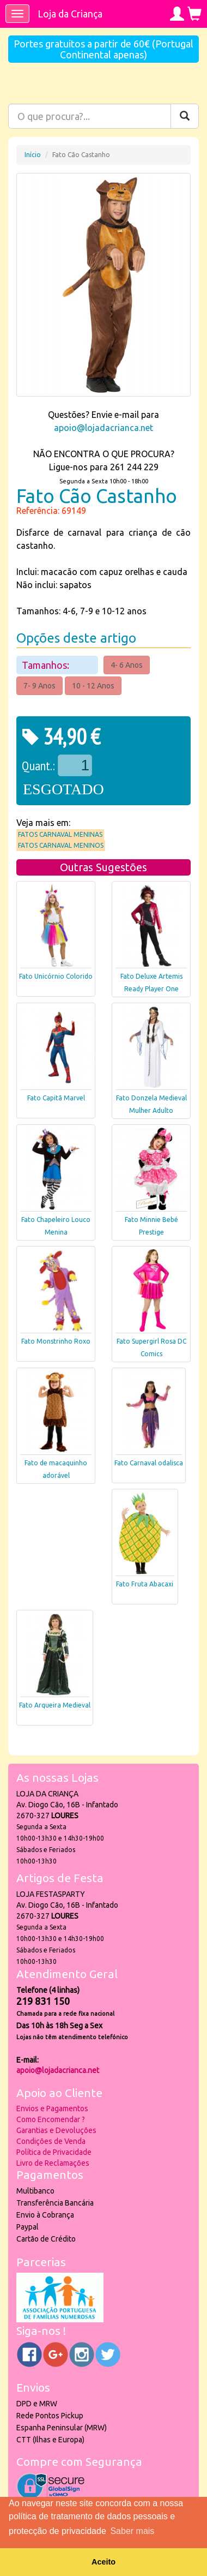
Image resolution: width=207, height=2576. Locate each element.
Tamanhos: (46, 665)
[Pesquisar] (185, 116)
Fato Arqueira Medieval (54, 1705)
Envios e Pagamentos (52, 2108)
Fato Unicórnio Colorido (56, 976)
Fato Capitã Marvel (56, 1097)
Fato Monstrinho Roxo (55, 1341)
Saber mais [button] (132, 2531)
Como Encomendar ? (50, 2119)
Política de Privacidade (54, 2152)
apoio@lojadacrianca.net (103, 428)
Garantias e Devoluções (56, 2130)
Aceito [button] (103, 2561)
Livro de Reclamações (52, 2163)
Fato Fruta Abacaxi (144, 1583)
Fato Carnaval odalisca (148, 1462)
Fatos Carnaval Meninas (60, 834)
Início (33, 154)
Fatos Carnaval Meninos (61, 845)
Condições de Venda (51, 2141)
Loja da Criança (70, 13)
